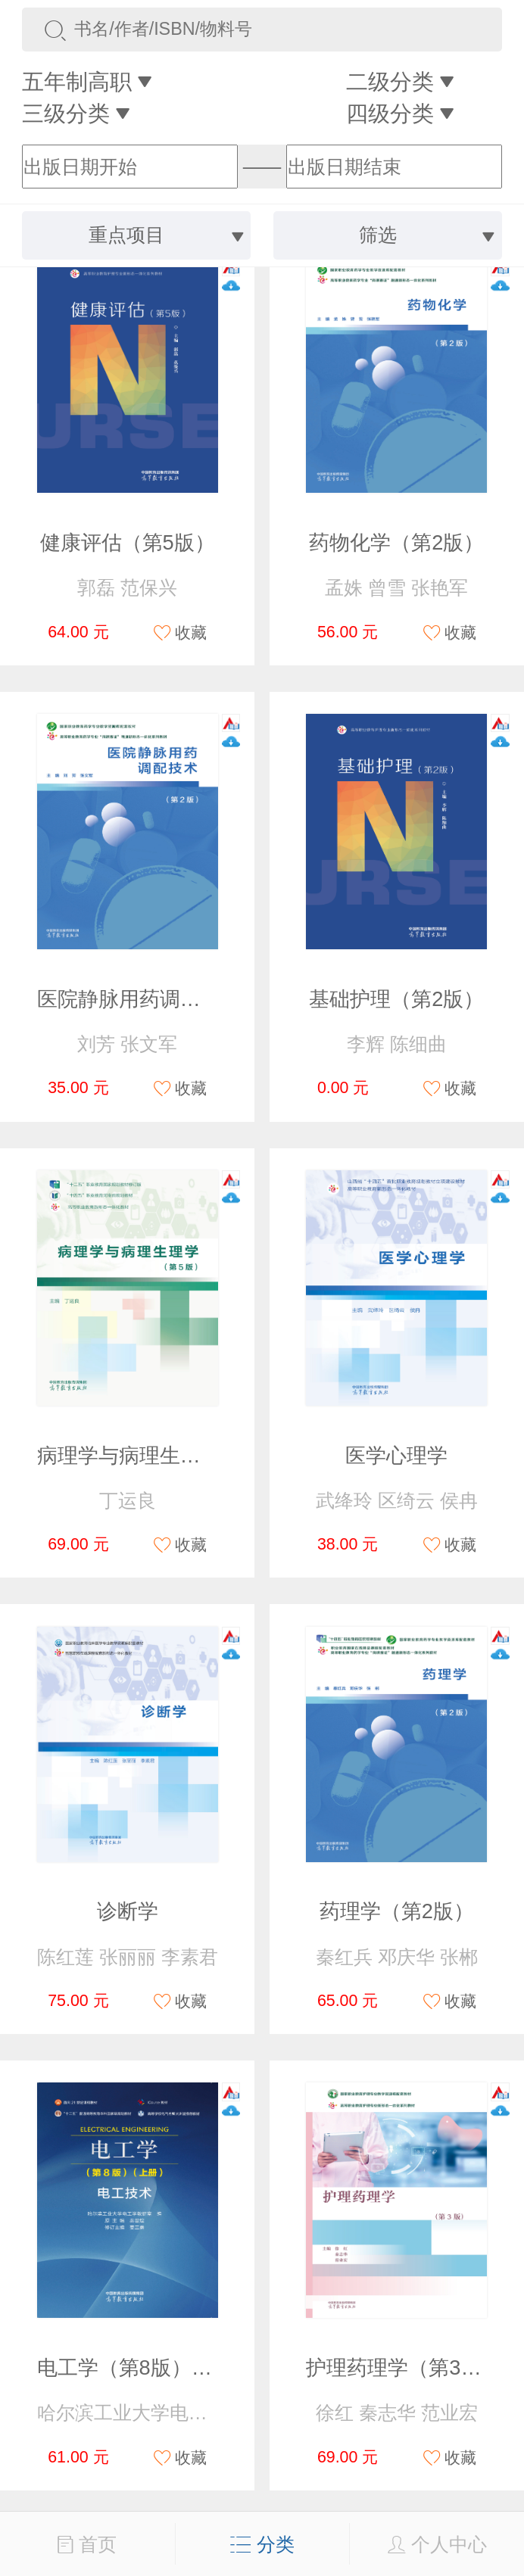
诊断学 (127, 1911)
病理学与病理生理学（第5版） (175, 1455)
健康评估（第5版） (127, 542)
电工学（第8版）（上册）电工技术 (196, 2367)
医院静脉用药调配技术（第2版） (186, 999)
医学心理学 (396, 1455)
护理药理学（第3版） (403, 2367)
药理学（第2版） (397, 1911)
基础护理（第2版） (396, 999)
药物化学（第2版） (396, 542)
